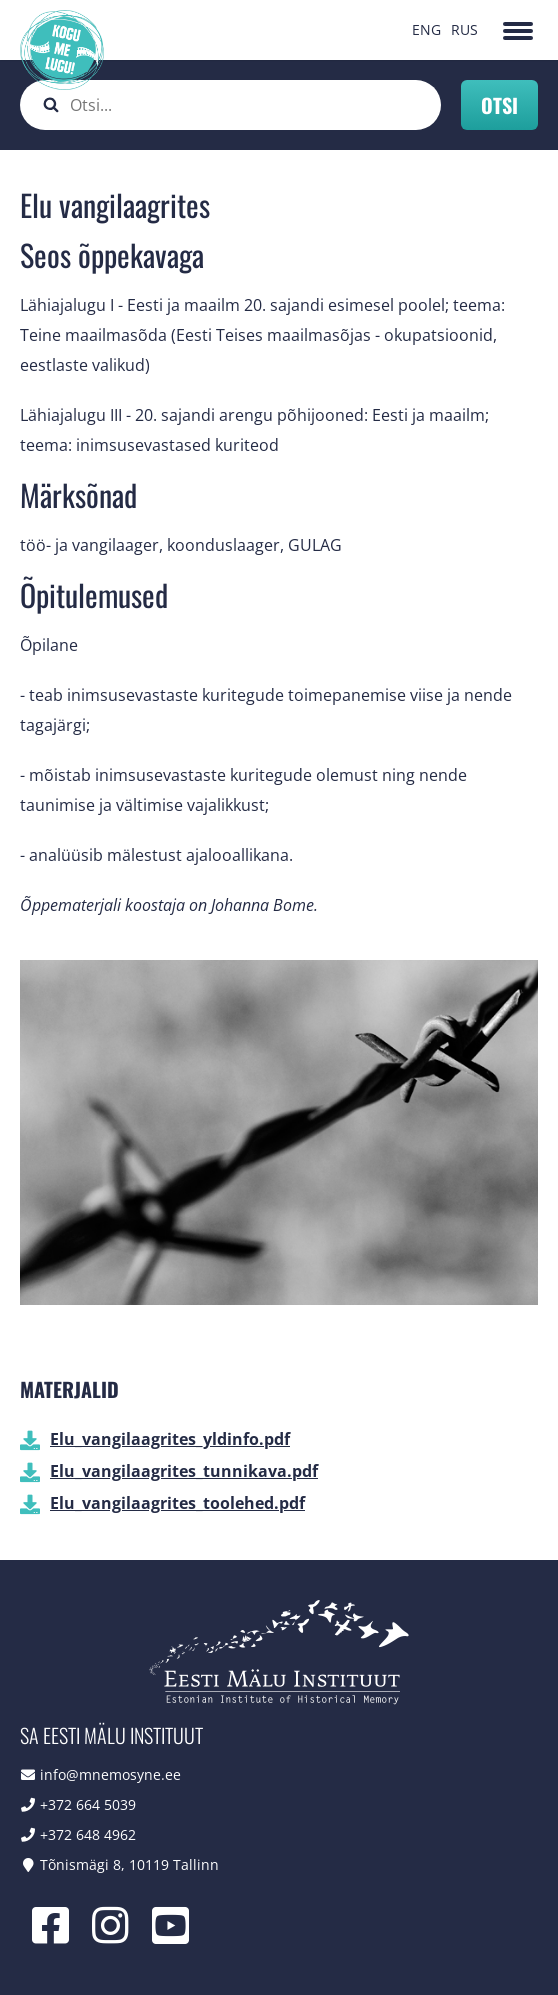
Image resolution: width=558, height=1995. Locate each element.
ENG (426, 29)
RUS (464, 29)
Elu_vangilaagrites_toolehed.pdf (177, 1503)
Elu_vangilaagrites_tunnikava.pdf (184, 1471)
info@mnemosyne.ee (110, 1774)
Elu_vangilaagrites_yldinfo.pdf (170, 1439)
